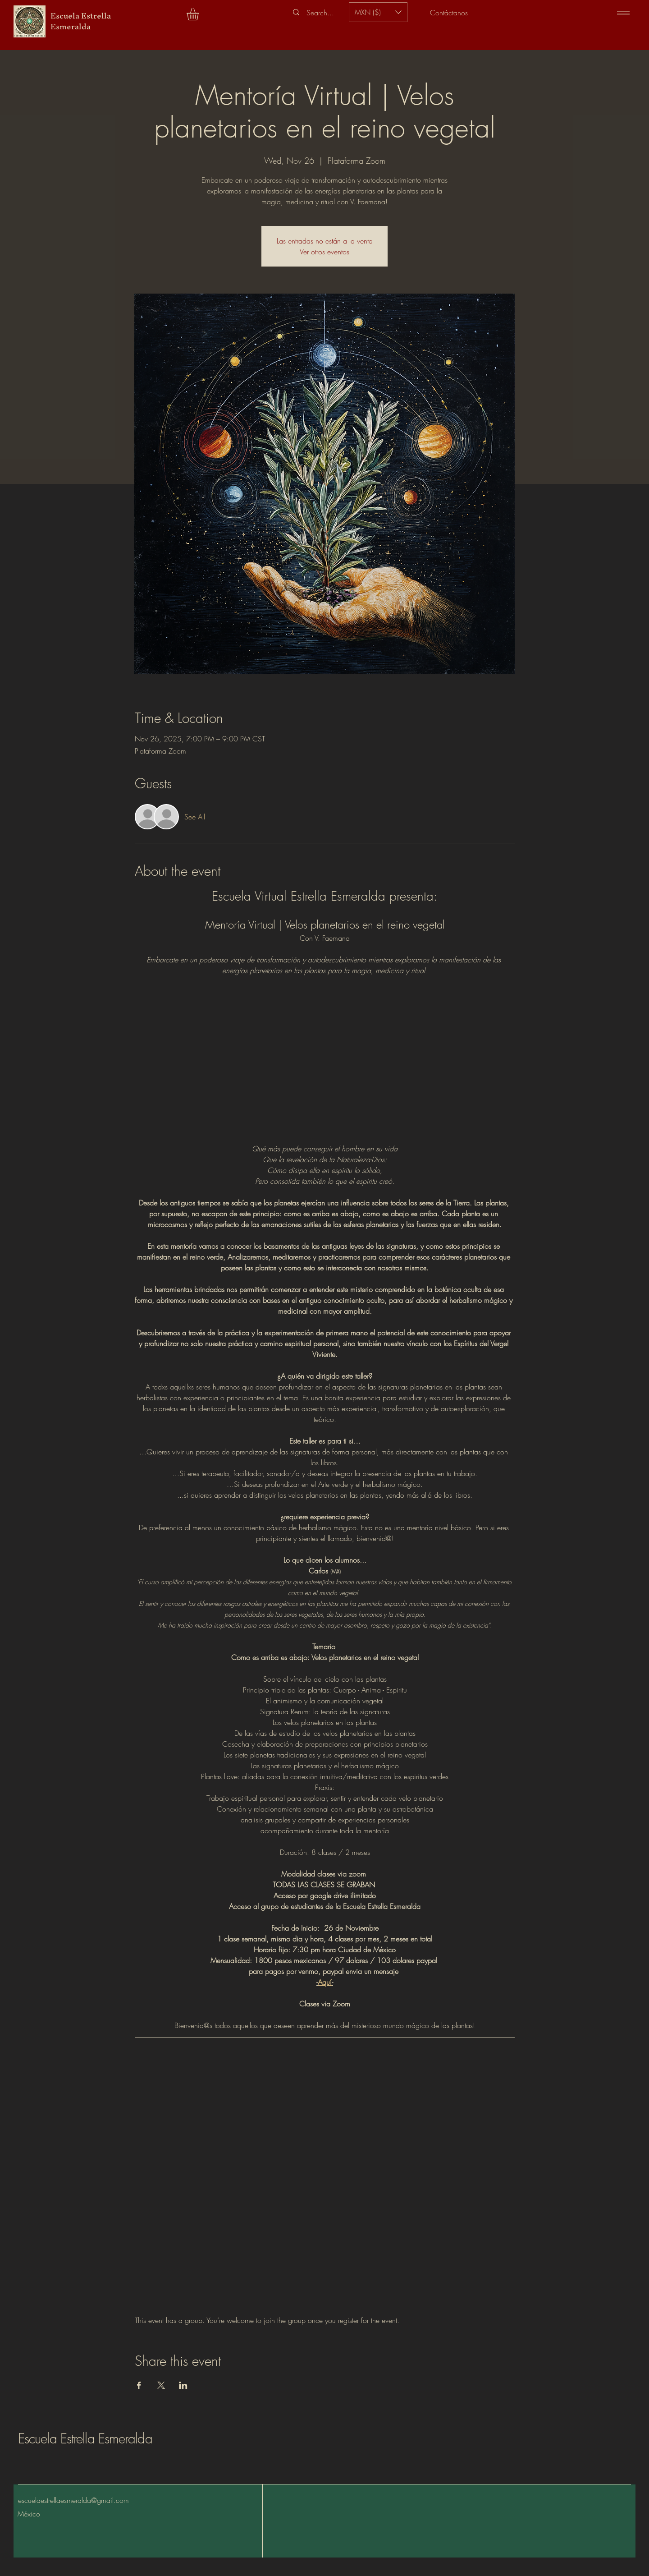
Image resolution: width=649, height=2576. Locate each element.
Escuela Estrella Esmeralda (85, 2438)
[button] (200, 14)
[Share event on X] (161, 2385)
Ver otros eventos (324, 252)
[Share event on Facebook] (139, 2385)
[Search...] (320, 13)
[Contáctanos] (448, 12)
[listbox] (378, 12)
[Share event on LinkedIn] (183, 2385)
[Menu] (623, 12)
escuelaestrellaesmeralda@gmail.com (73, 2500)
